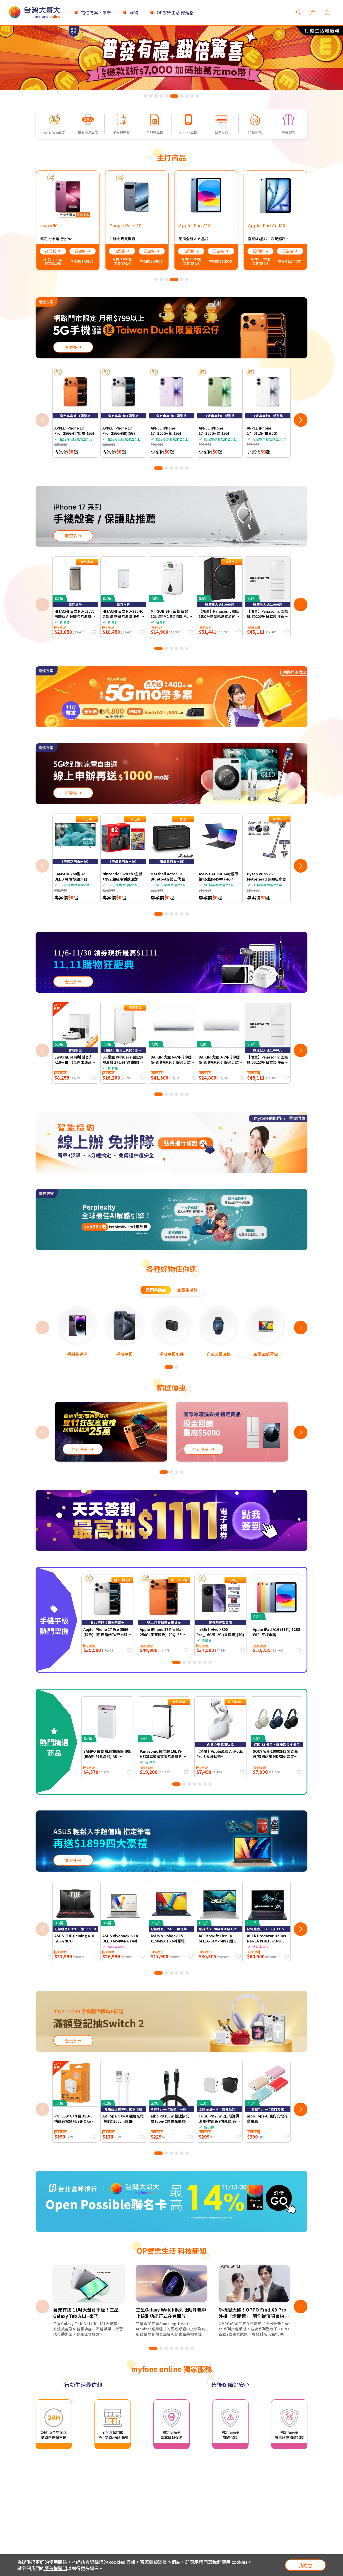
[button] (145, 96)
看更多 (73, 347)
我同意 (305, 2565)
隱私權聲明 (55, 2568)
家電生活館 (187, 1290)
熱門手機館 (156, 1290)
